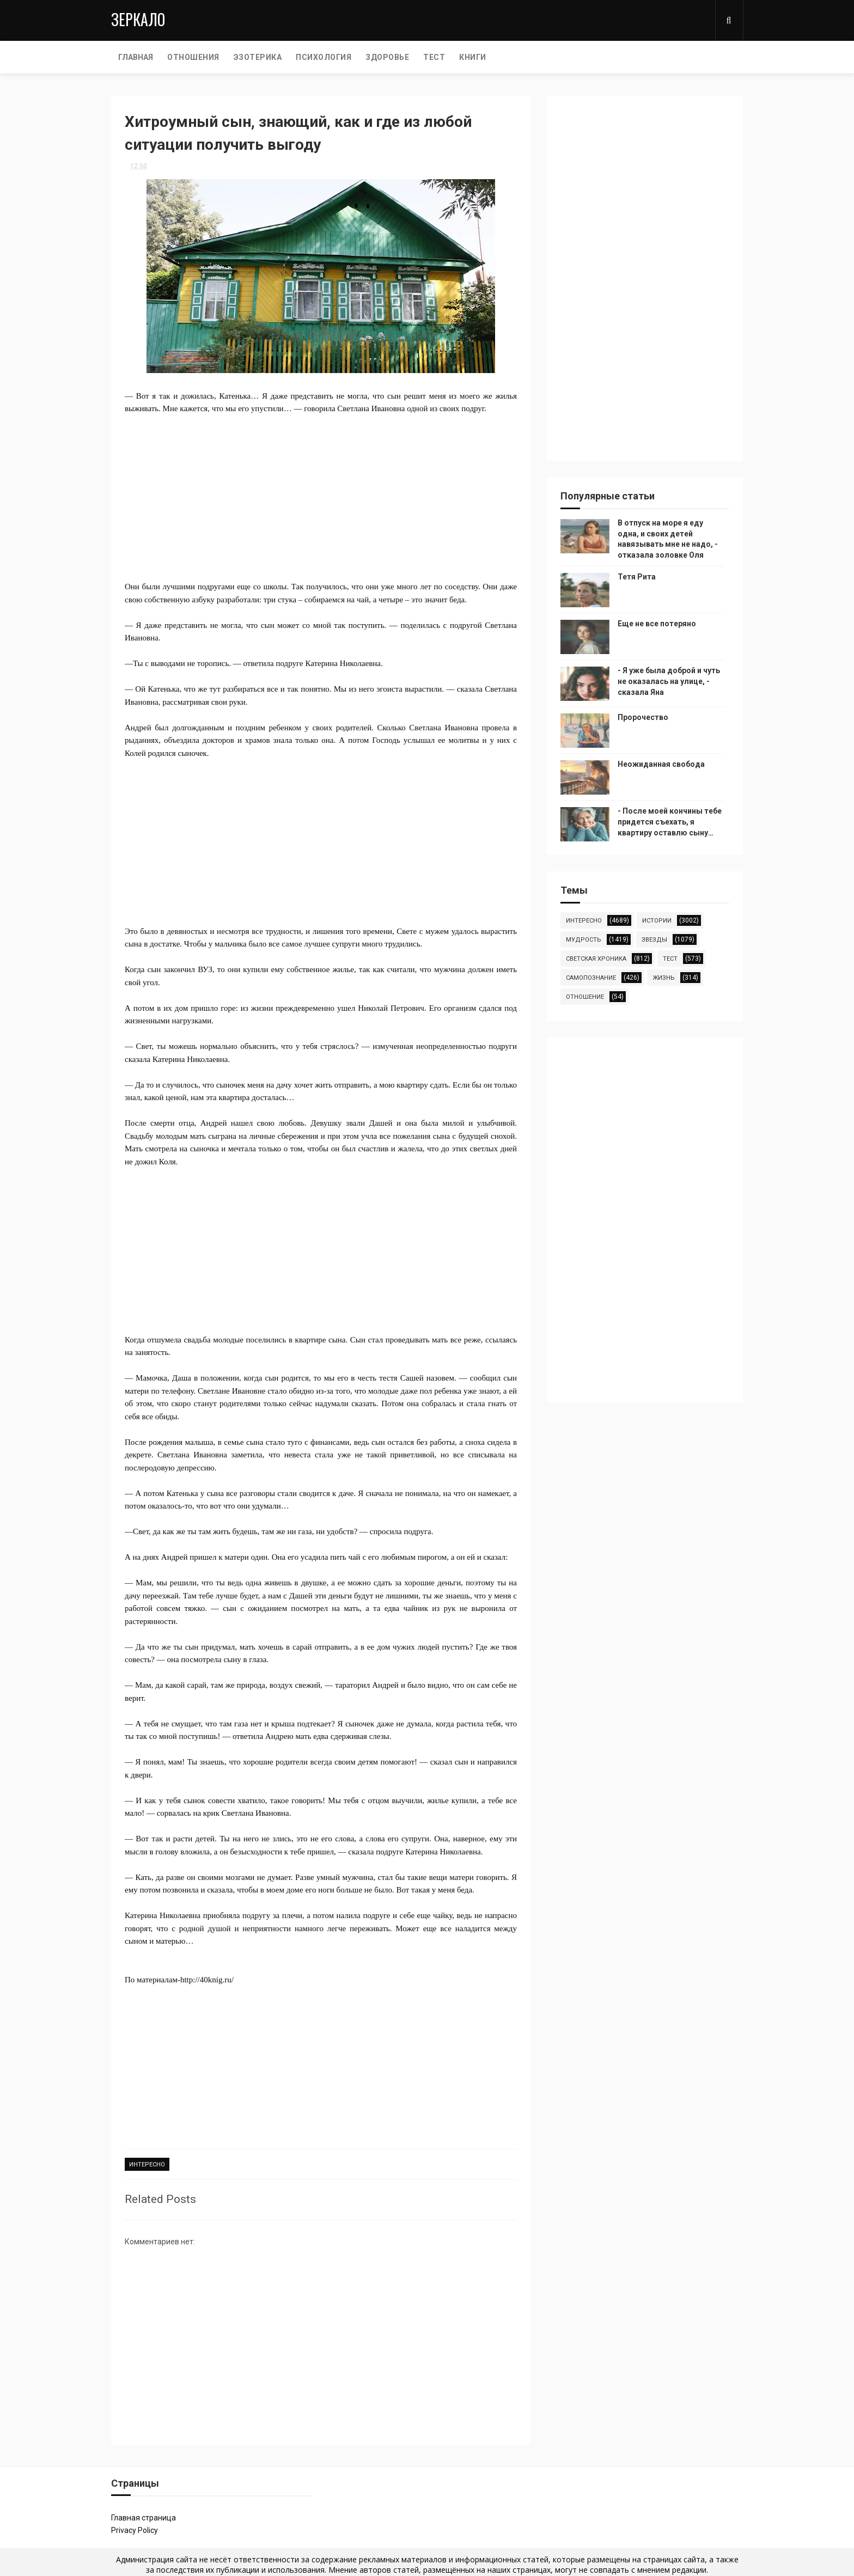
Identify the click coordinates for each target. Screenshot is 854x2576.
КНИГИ (472, 57)
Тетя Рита (637, 576)
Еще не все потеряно (657, 623)
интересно (147, 2164)
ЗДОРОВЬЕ (387, 57)
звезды (654, 939)
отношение (585, 996)
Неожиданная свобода (661, 764)
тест (670, 958)
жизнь (663, 977)
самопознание (591, 977)
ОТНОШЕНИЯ (193, 57)
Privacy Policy (134, 2530)
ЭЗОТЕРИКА (258, 57)
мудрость (583, 939)
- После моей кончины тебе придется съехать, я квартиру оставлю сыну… (670, 822)
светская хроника (596, 958)
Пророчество (643, 717)
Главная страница (143, 2517)
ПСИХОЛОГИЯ (323, 57)
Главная (135, 57)
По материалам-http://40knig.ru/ (179, 1979)
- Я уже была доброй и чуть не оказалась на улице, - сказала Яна (669, 681)
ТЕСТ (434, 57)
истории (657, 920)
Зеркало (138, 19)
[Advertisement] (321, 491)
